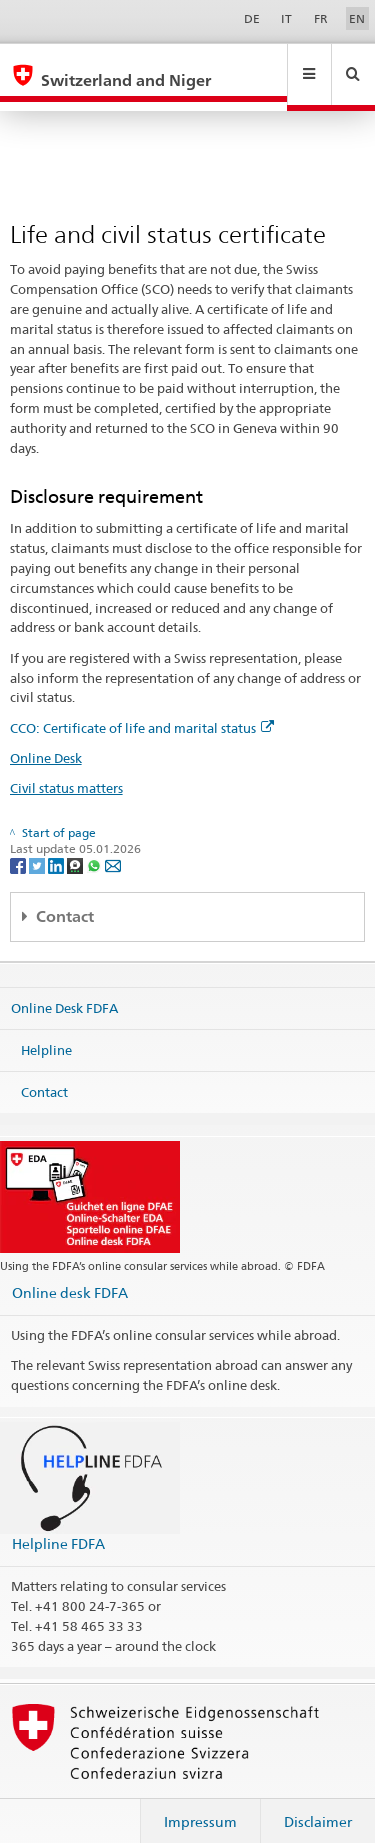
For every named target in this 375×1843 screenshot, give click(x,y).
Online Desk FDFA (64, 989)
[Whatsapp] (95, 845)
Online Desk (46, 739)
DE (252, 18)
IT (286, 18)
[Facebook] (19, 845)
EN (357, 18)
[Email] (113, 845)
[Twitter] (38, 845)
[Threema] (76, 845)
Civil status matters (66, 769)
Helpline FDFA (58, 1524)
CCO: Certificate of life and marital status (142, 709)
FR (321, 18)
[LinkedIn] (57, 845)
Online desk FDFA (70, 1273)
